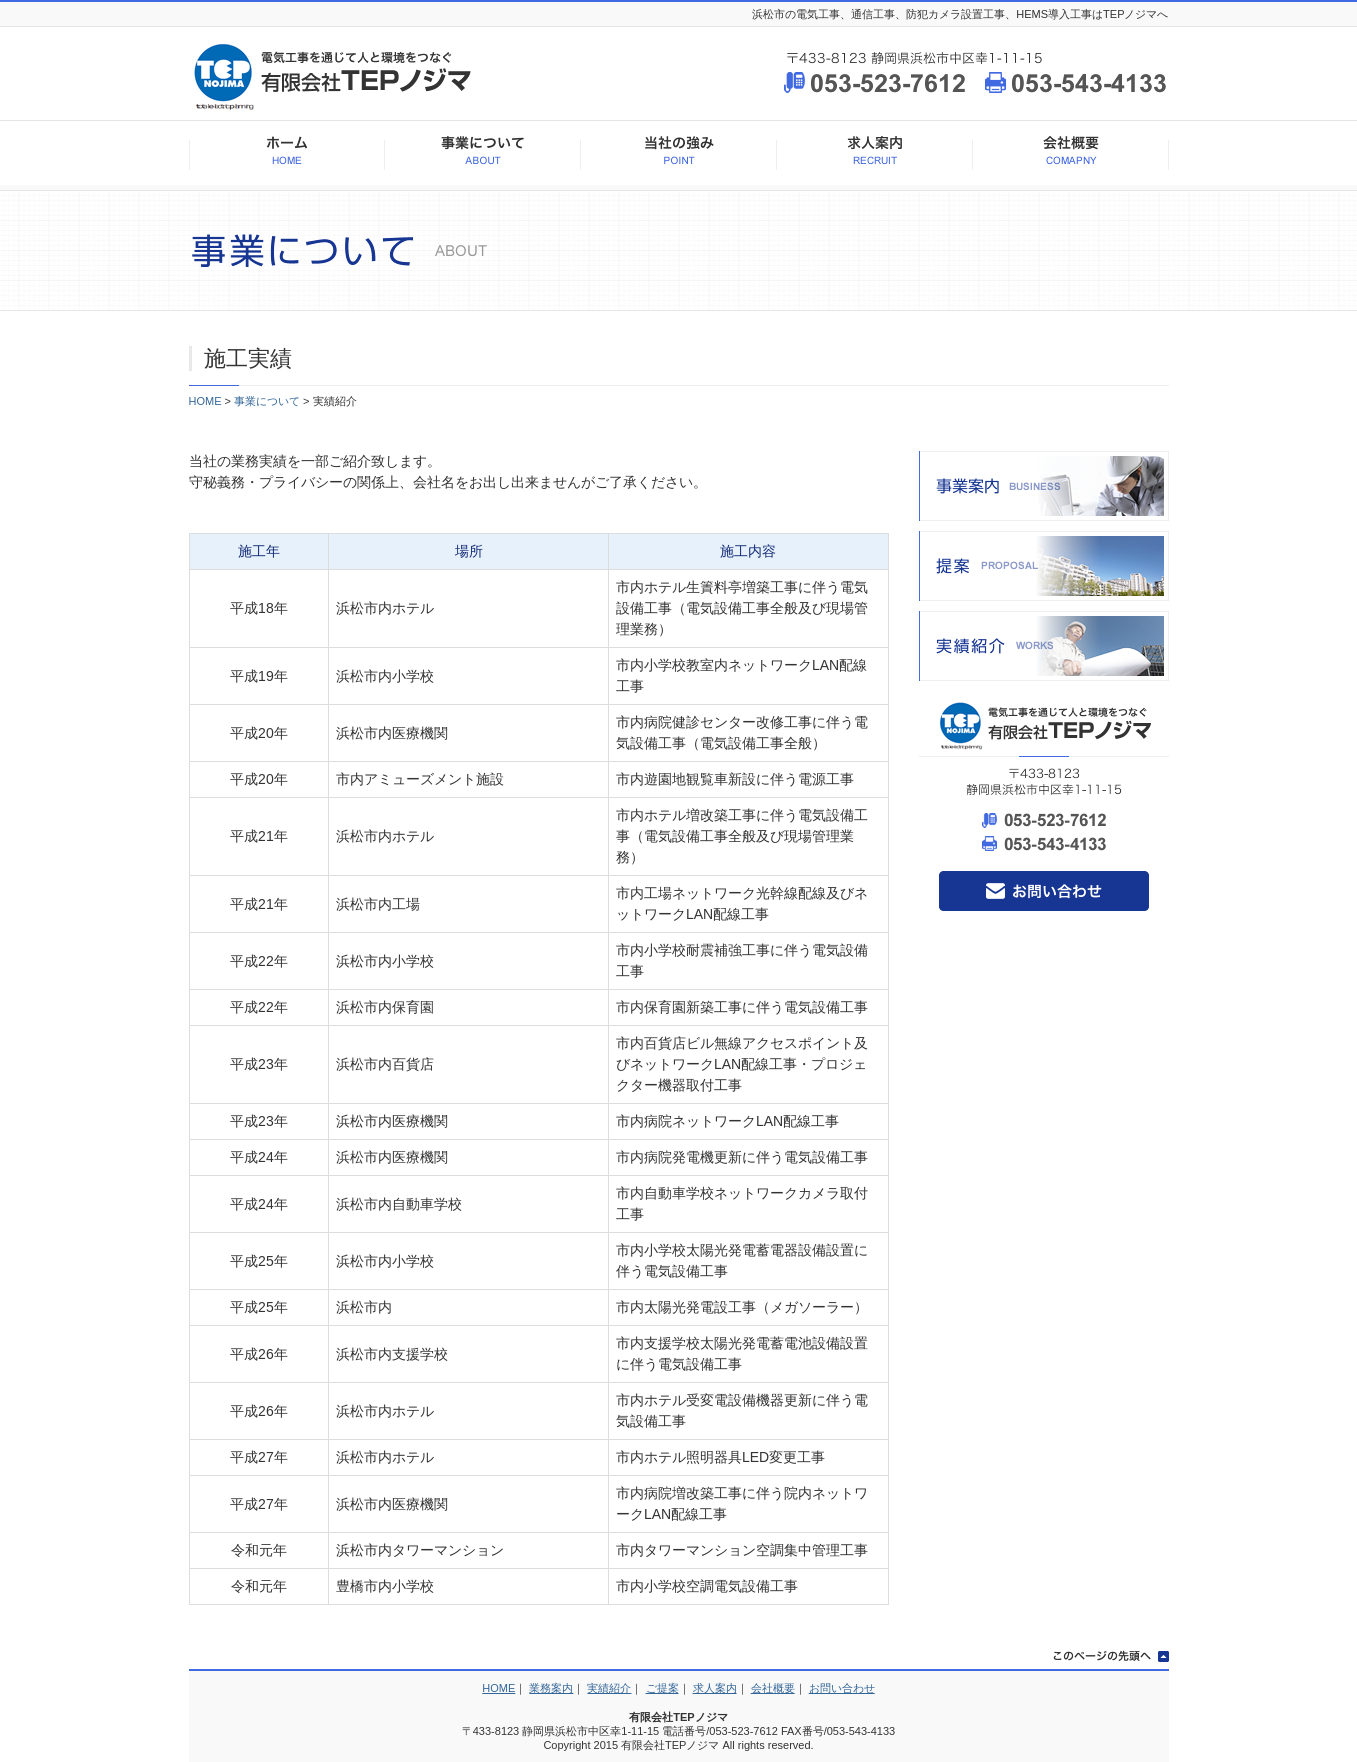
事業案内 (1044, 486)
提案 (1044, 566)
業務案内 (551, 1688)
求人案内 (875, 155)
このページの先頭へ (1104, 1657)
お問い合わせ (1044, 891)
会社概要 (1071, 155)
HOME (287, 155)
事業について (483, 155)
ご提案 (662, 1688)
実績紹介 (1044, 646)
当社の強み (679, 155)
